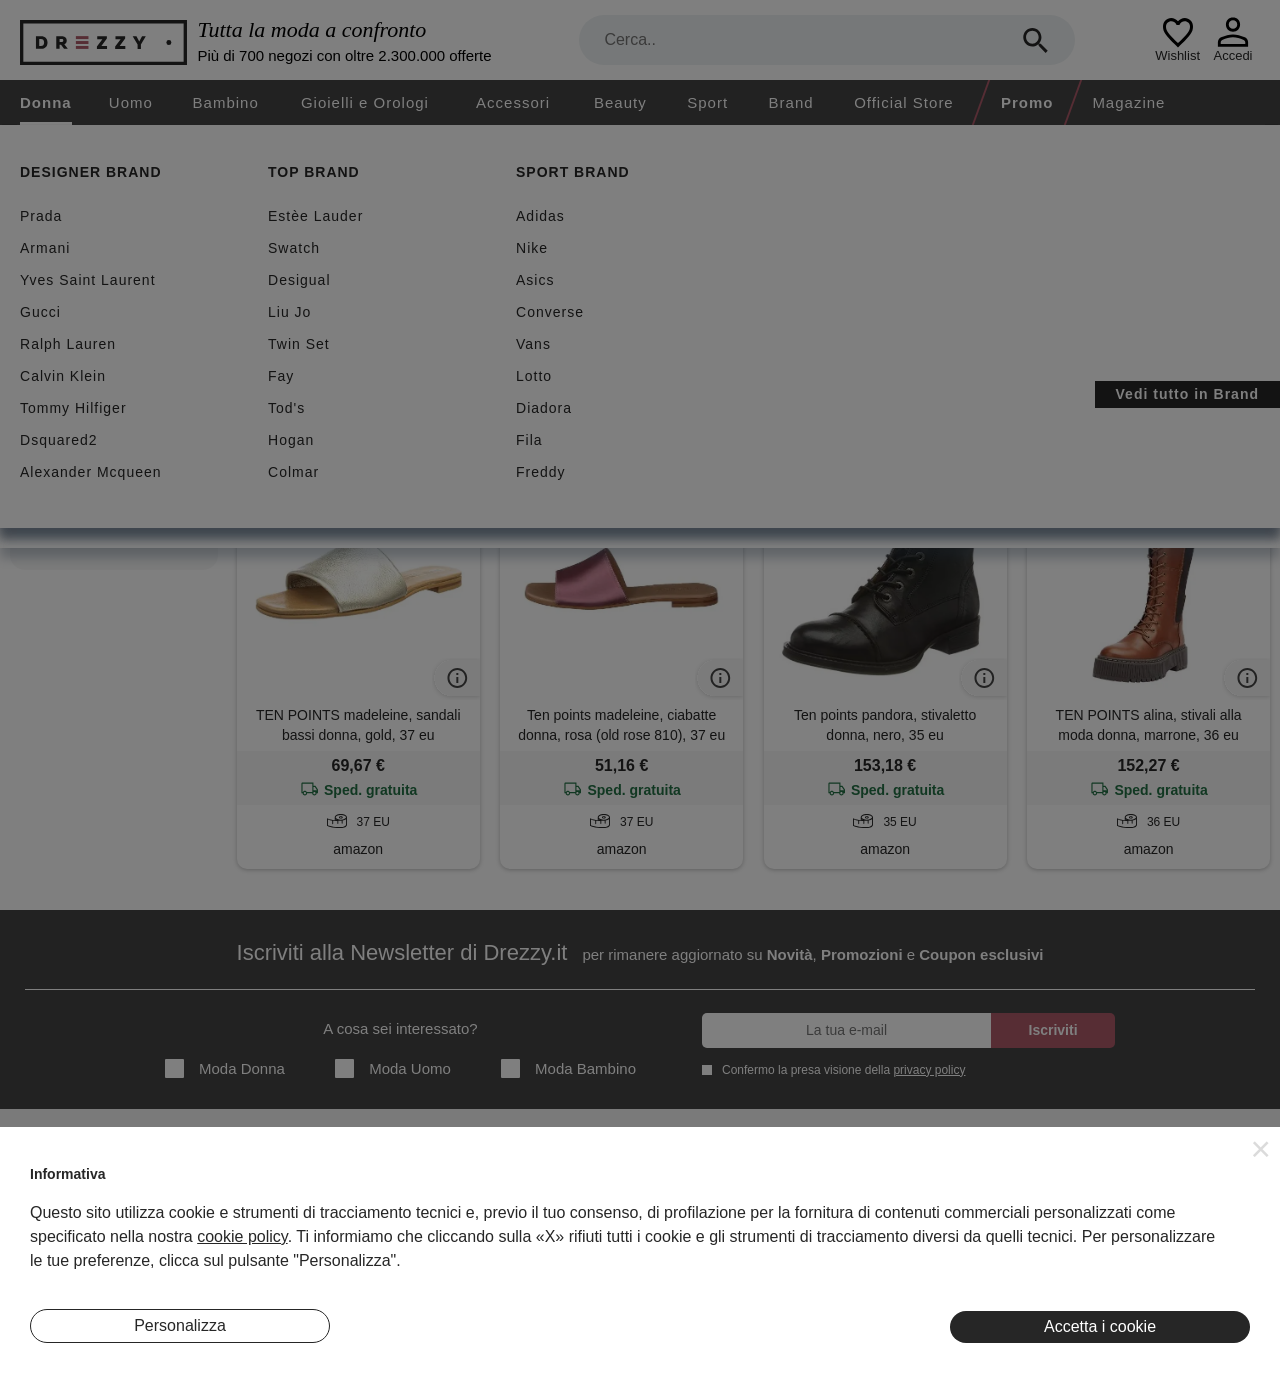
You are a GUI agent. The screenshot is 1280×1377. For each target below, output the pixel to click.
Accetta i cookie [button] (1100, 1326)
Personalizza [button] (180, 1325)
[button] (1261, 1149)
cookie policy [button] (242, 1236)
